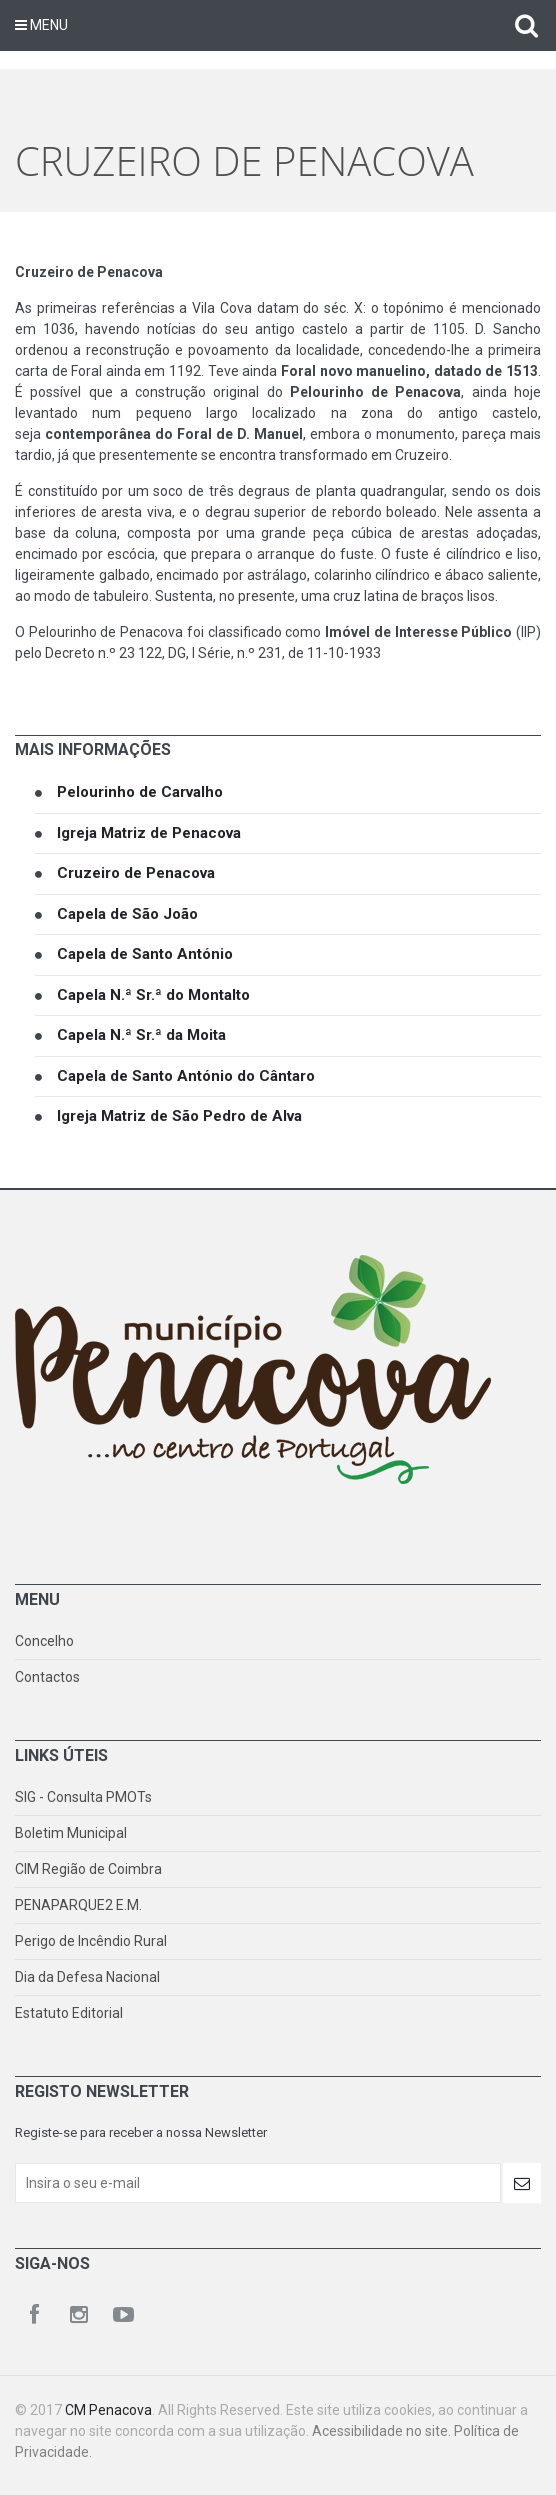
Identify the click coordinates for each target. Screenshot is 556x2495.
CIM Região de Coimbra (88, 1869)
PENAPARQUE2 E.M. (78, 1905)
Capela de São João (127, 914)
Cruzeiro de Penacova (136, 873)
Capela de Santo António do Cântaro (186, 1076)
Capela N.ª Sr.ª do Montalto (153, 995)
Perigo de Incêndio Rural (91, 1941)
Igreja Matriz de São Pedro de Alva (179, 1116)
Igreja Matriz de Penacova (149, 833)
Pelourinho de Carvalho (140, 792)
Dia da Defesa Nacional (87, 1977)
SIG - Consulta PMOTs (83, 1797)
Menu (41, 25)
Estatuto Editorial (69, 2013)
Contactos (47, 1677)
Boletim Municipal (71, 1833)
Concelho (44, 1641)
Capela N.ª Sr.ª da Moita (141, 1035)
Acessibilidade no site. (383, 2431)
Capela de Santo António (145, 954)
